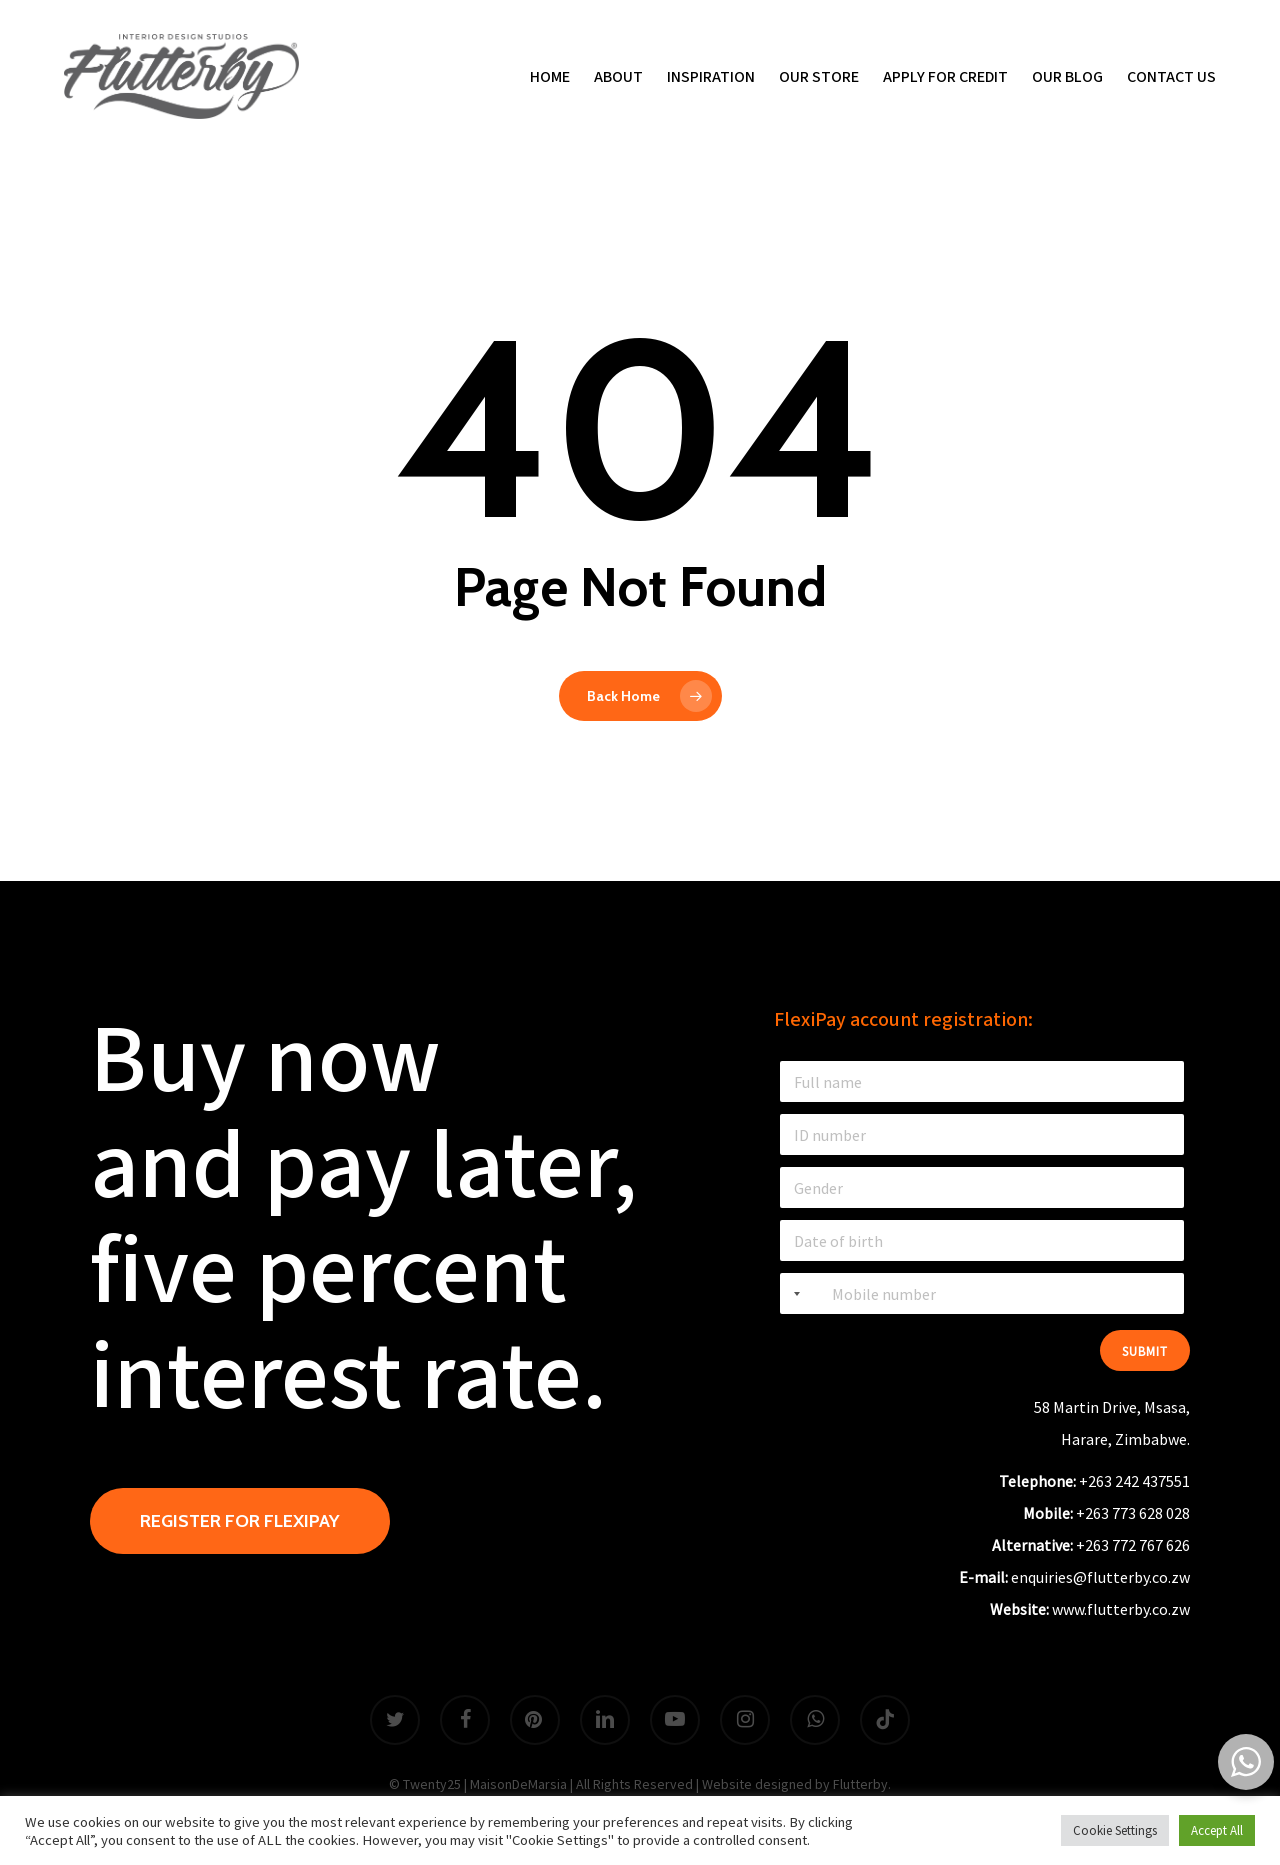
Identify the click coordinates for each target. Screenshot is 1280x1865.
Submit (1145, 1351)
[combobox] (793, 1293)
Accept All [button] (1217, 1830)
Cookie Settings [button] (1115, 1830)
